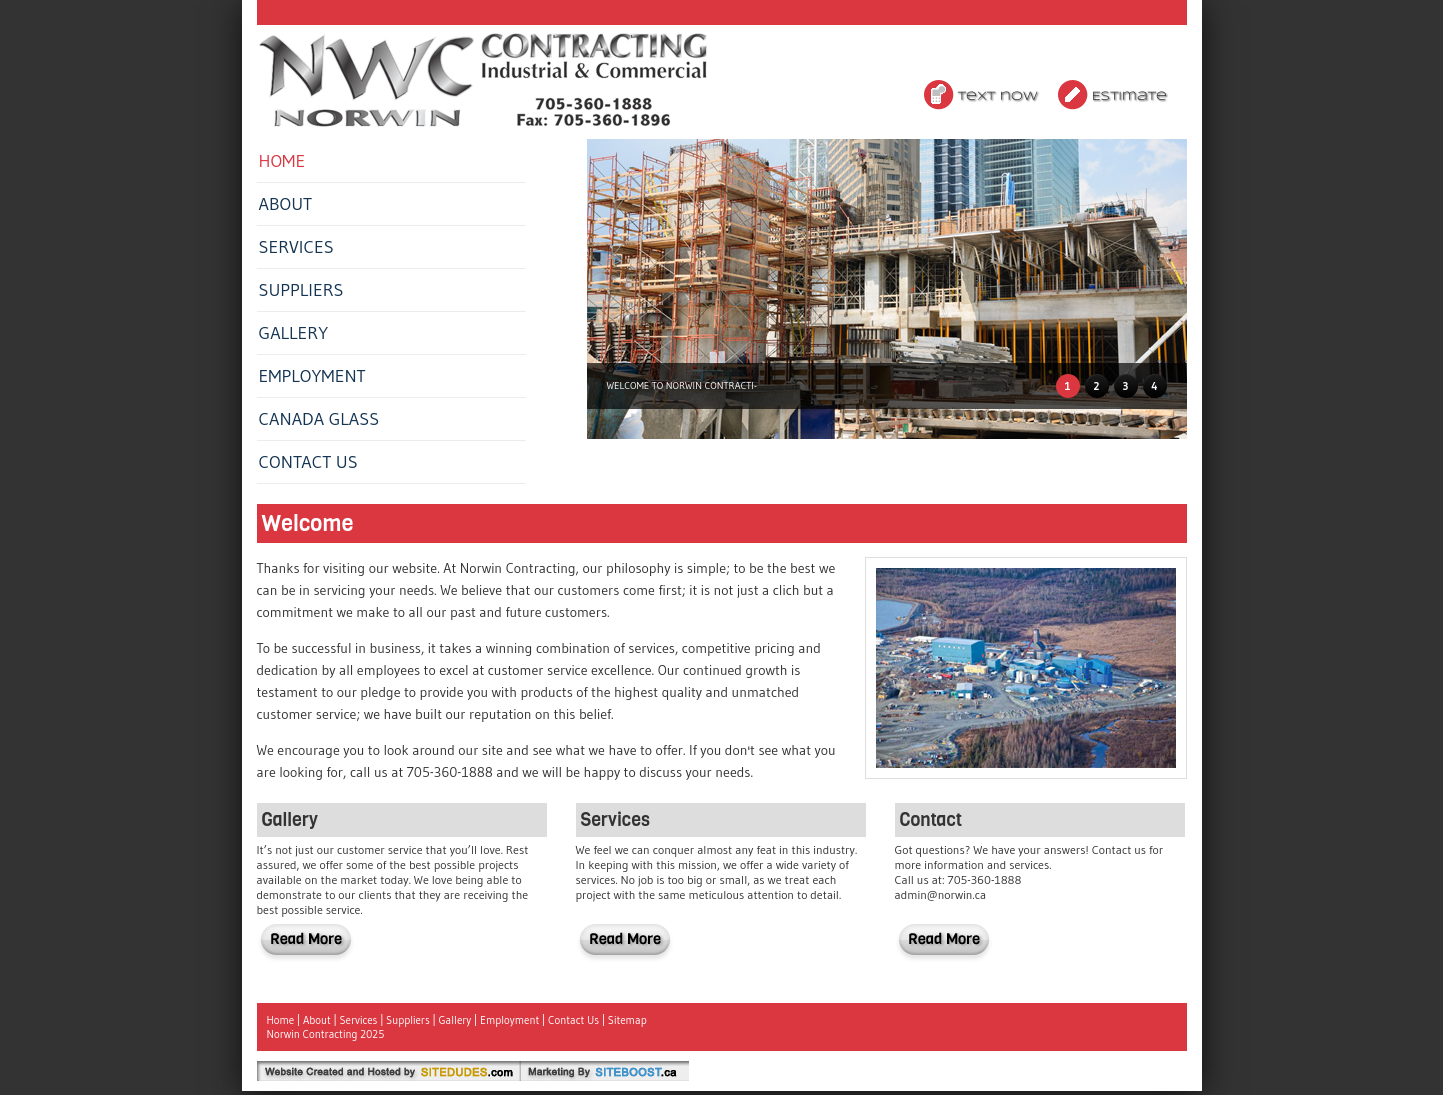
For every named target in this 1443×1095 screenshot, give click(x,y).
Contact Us (308, 462)
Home (282, 161)
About (286, 204)
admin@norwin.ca (941, 894)
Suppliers (301, 290)
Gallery (294, 333)
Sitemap (627, 1020)
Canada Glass (319, 419)
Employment (312, 376)
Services (296, 247)
